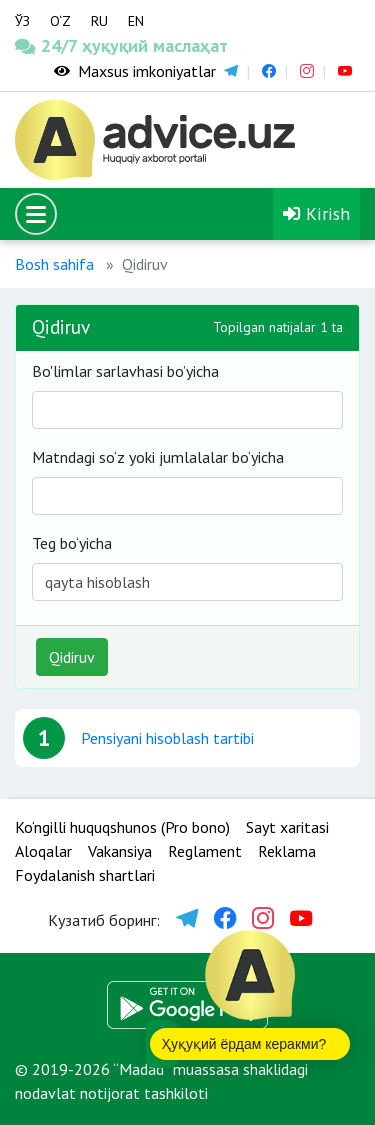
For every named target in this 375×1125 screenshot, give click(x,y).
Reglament (205, 851)
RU (99, 21)
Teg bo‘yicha (72, 543)
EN (136, 21)
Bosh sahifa (54, 264)
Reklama (287, 851)
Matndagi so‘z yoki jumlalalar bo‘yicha (158, 457)
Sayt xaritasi (287, 827)
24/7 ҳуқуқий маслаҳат (47, 45)
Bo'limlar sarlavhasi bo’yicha (125, 371)
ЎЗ (22, 21)
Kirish (316, 213)
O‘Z (60, 21)
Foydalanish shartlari (85, 875)
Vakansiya (120, 851)
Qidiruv (72, 657)
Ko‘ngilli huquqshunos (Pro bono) (122, 827)
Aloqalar (43, 851)
